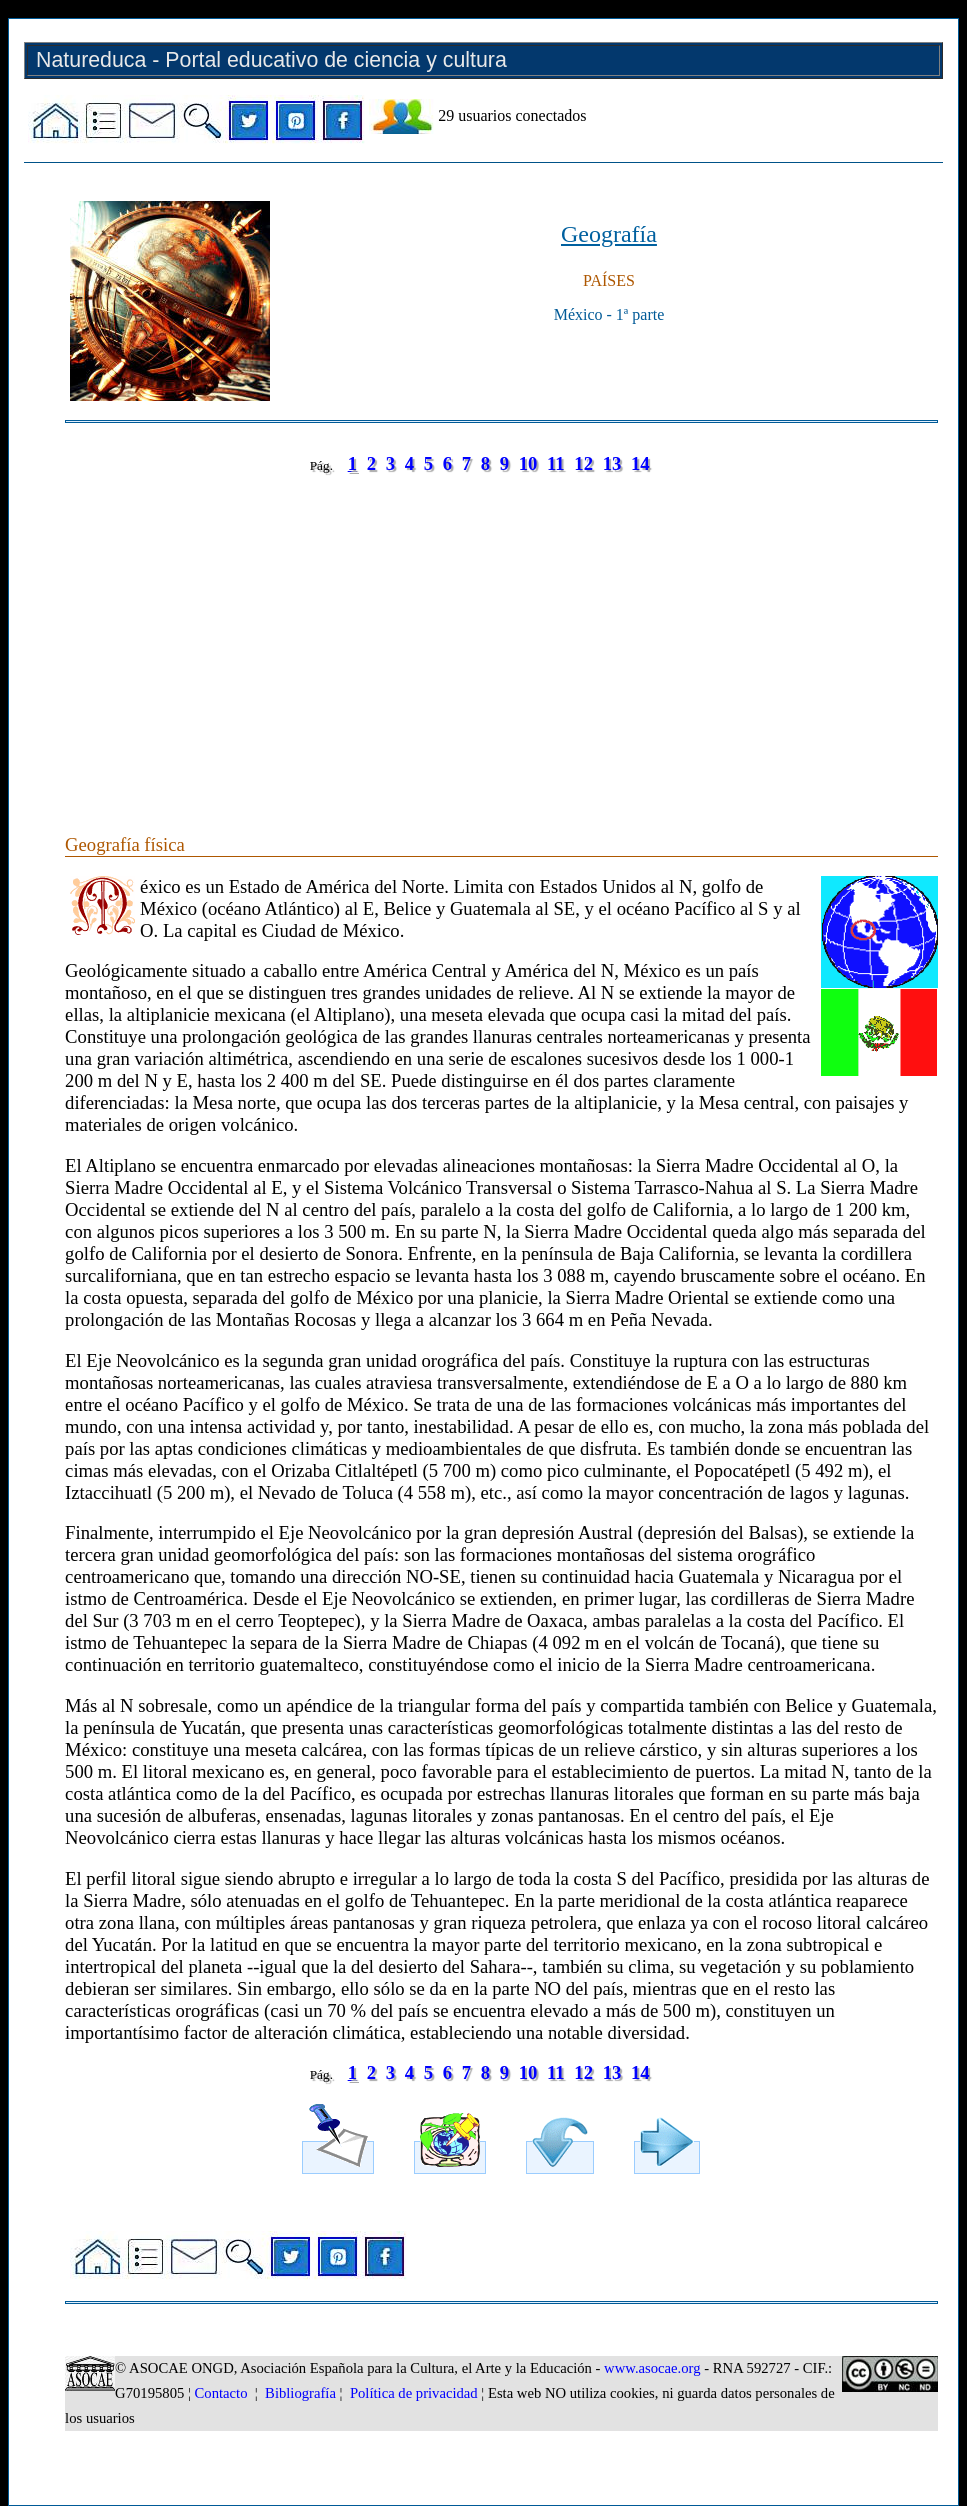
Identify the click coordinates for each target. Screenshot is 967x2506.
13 (612, 463)
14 (640, 463)
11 (556, 463)
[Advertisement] (501, 634)
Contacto (221, 2393)
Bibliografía (300, 2393)
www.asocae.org (652, 2368)
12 (583, 463)
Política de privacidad (414, 2393)
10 (528, 463)
